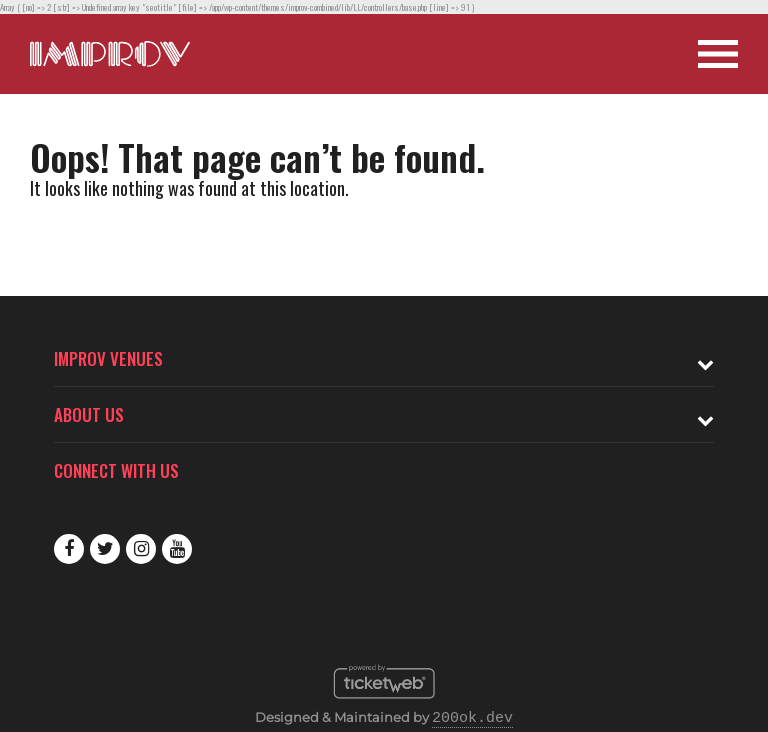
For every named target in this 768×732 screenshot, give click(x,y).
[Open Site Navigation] (718, 54)
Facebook (69, 549)
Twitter (105, 549)
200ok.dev (472, 719)
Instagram (141, 549)
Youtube (177, 549)
